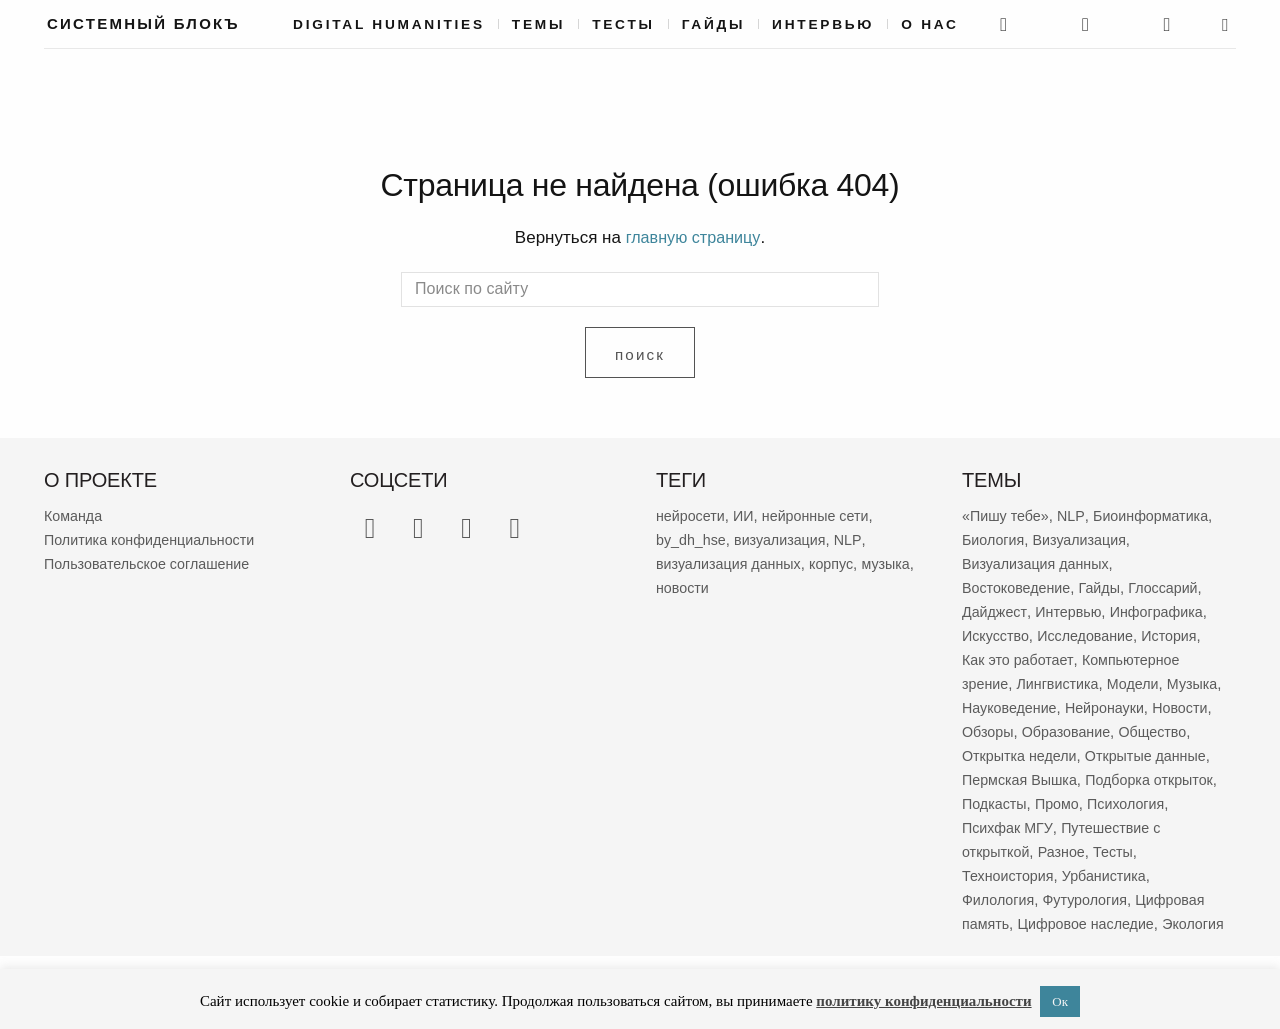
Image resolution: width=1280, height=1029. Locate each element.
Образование (1137, 730)
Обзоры (1055, 730)
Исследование (1091, 634)
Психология (1056, 826)
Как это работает (1020, 658)
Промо (985, 826)
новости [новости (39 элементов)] (743, 586)
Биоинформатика (1157, 514)
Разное (1175, 850)
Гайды (713, 24)
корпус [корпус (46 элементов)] (840, 562)
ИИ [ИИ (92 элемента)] (748, 514)
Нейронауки (1172, 706)
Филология (1000, 898)
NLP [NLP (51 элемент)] (855, 538)
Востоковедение (1019, 586)
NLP (1075, 514)
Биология (994, 538)
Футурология (1090, 898)
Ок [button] (1060, 1001)
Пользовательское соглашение (152, 562)
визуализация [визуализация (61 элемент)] (786, 538)
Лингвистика (1062, 682)
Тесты (623, 24)
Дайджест (995, 610)
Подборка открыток (1029, 802)
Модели (1141, 682)
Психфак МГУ (1153, 826)
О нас (929, 24)
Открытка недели (1102, 754)
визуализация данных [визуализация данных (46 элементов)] (732, 562)
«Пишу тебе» (1007, 514)
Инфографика (1164, 610)
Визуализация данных (1039, 562)
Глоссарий (1172, 586)
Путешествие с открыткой (1052, 850)
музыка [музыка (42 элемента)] (681, 586)
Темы (538, 24)
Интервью (823, 24)
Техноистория (1060, 874)
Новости (991, 730)
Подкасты (1139, 802)
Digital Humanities (389, 24)
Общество (997, 754)
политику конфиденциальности (923, 1001)
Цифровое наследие (1092, 922)
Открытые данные (1025, 778)
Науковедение (1073, 706)
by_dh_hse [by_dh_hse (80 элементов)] (692, 538)
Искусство (997, 634)
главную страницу (693, 237)
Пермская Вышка (1158, 778)
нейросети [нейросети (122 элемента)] (692, 514)
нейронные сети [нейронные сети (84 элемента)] (823, 514)
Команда (74, 514)
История (1179, 634)
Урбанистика (1161, 874)
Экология (994, 946)
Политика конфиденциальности (154, 538)
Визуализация (1085, 538)
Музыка (988, 706)
